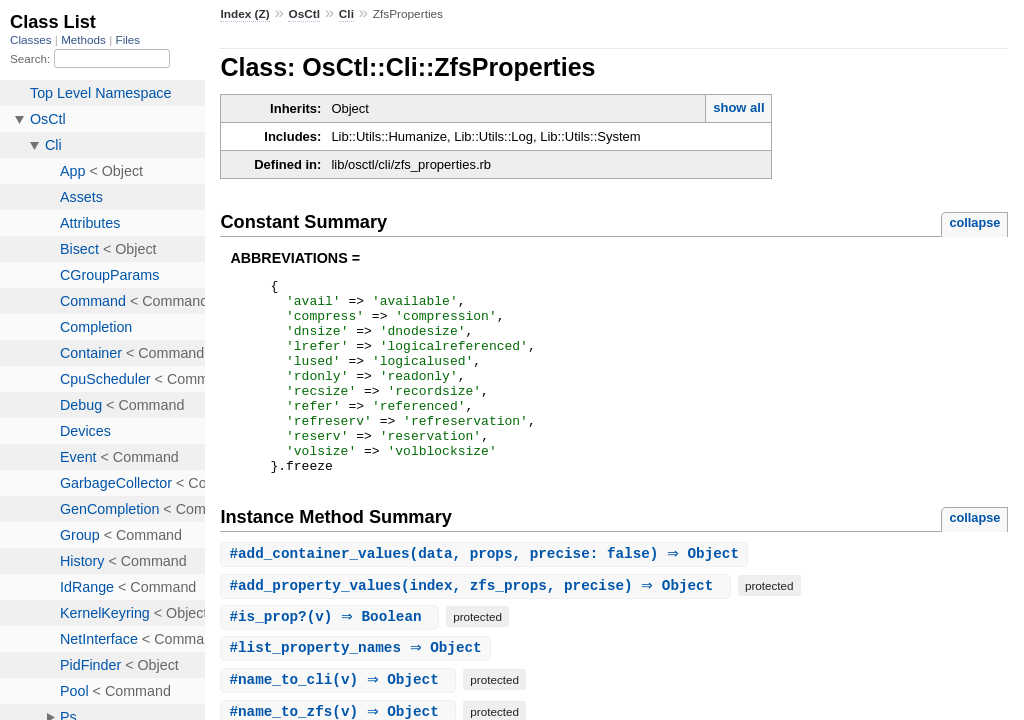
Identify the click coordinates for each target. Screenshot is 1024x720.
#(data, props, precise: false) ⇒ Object (486, 593)
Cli (346, 14)
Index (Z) (244, 14)
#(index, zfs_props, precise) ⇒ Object (478, 625)
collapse (974, 222)
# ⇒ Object (357, 688)
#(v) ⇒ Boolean (332, 656)
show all (738, 107)
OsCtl (304, 14)
